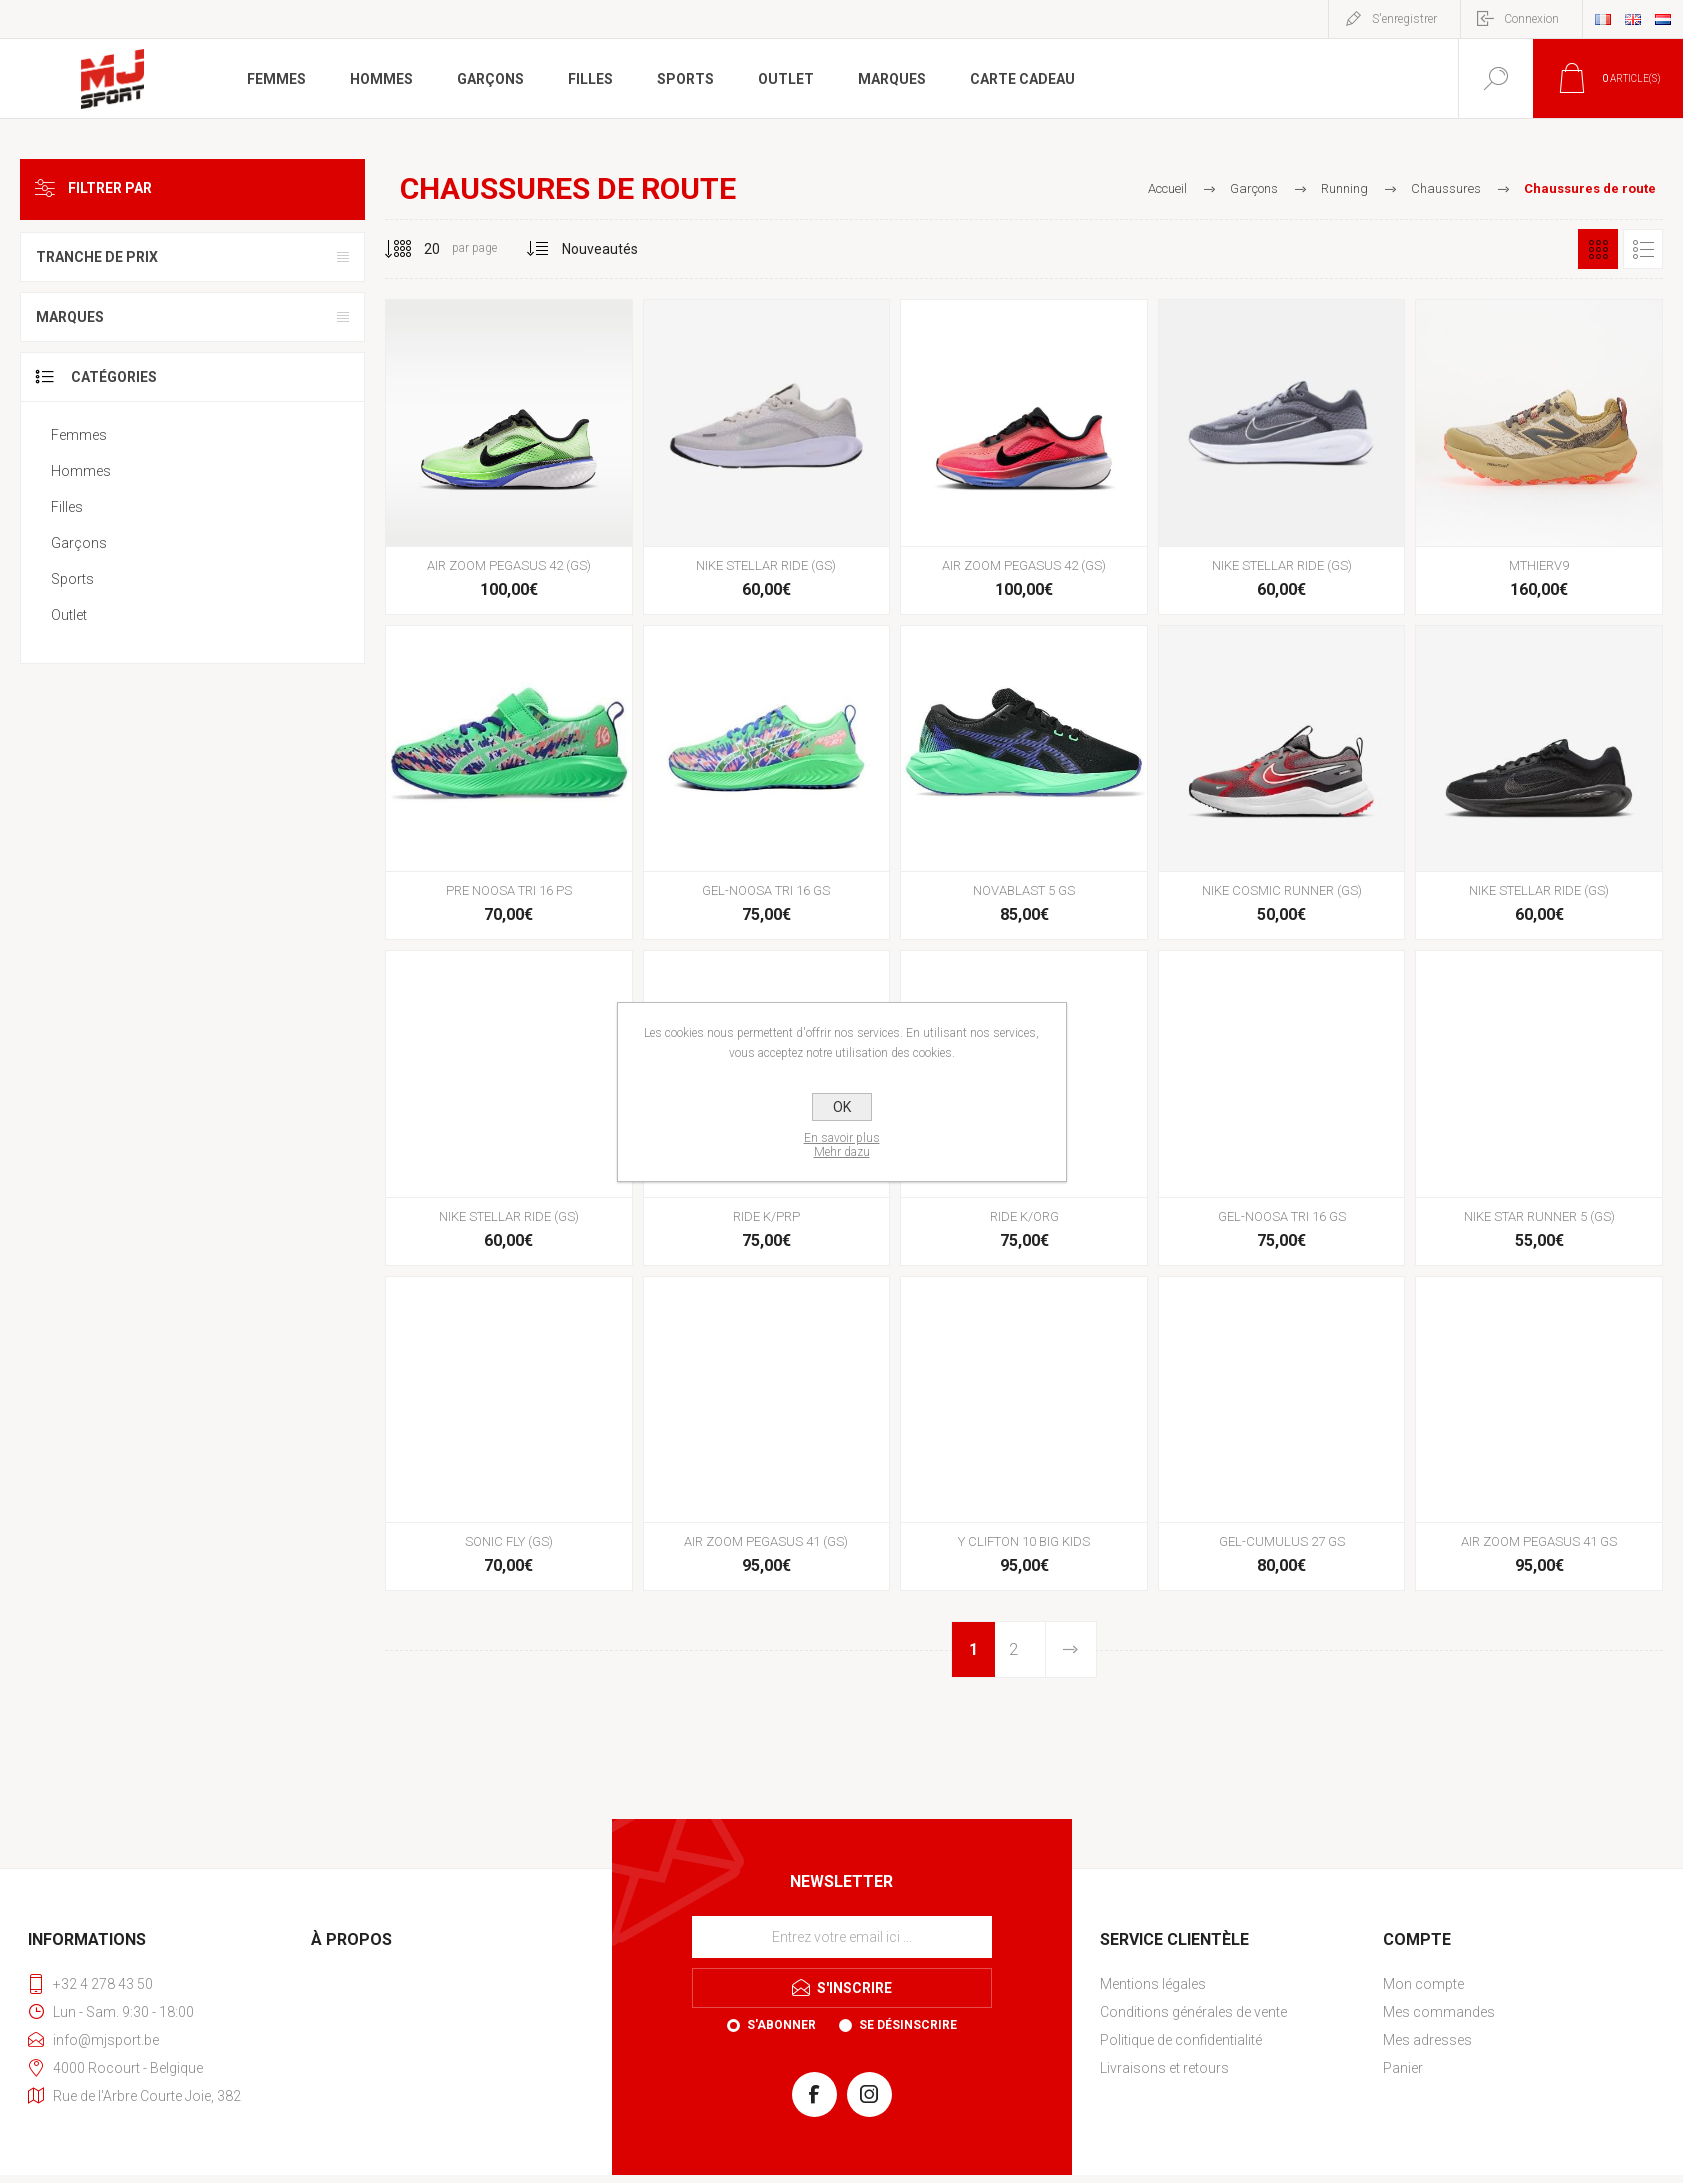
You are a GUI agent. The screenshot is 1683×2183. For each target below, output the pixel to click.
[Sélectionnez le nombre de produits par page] (417, 249)
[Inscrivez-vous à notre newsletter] (842, 1937)
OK (842, 1107)
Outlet (69, 615)
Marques (70, 317)
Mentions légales (1153, 1984)
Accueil (1167, 188)
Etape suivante (1070, 1649)
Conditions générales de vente (1193, 2012)
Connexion (1531, 19)
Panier (1403, 2068)
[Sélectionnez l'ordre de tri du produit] (600, 249)
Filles (67, 507)
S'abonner (781, 2025)
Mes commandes (1439, 2012)
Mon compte (1423, 1984)
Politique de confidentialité (1181, 2040)
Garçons (79, 543)
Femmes (79, 435)
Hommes (81, 471)
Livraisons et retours (1164, 2068)
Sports (72, 579)
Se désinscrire (908, 2025)
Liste (1643, 249)
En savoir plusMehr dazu (842, 1145)
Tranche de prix (97, 257)
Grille (1598, 249)
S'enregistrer (1404, 19)
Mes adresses (1427, 2040)
